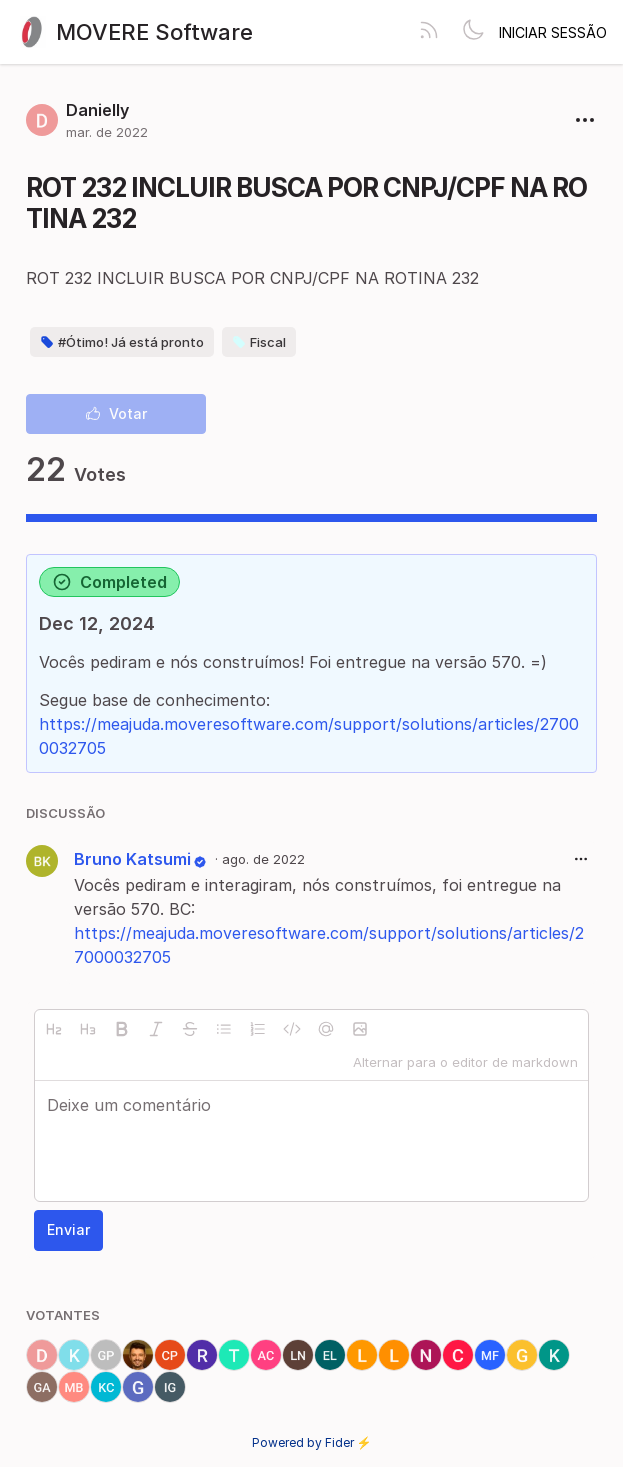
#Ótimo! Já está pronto (122, 342)
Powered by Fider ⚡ (312, 1442)
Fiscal (259, 342)
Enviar (68, 1229)
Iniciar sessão (553, 32)
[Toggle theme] (473, 32)
